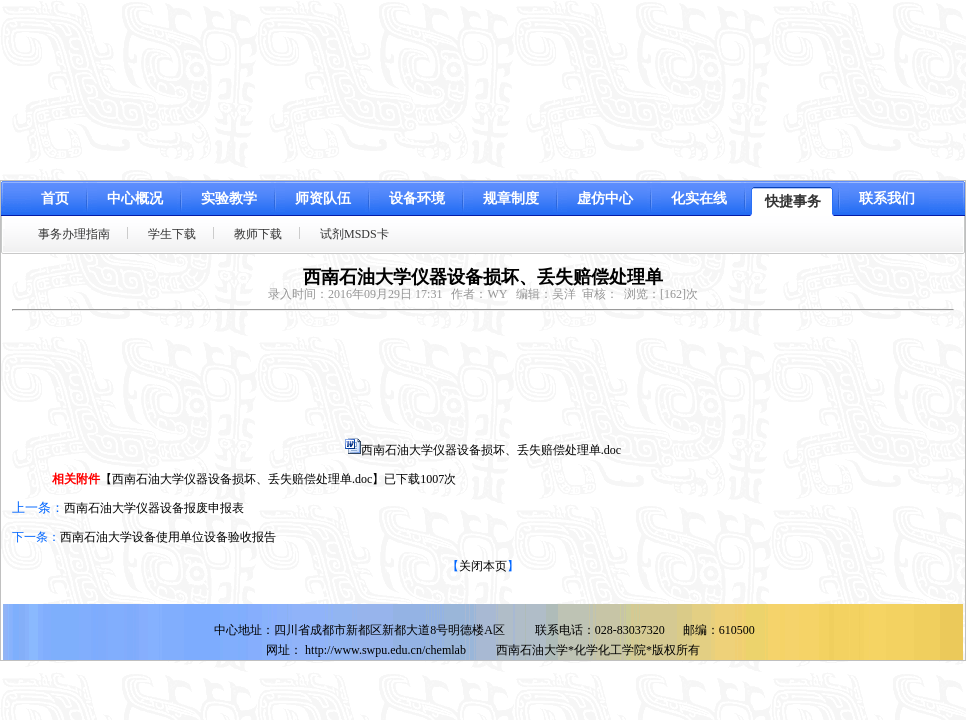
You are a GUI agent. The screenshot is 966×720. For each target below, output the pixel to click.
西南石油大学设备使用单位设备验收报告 (168, 537)
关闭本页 (483, 566)
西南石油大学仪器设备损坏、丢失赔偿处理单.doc (491, 450)
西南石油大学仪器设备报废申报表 (154, 508)
